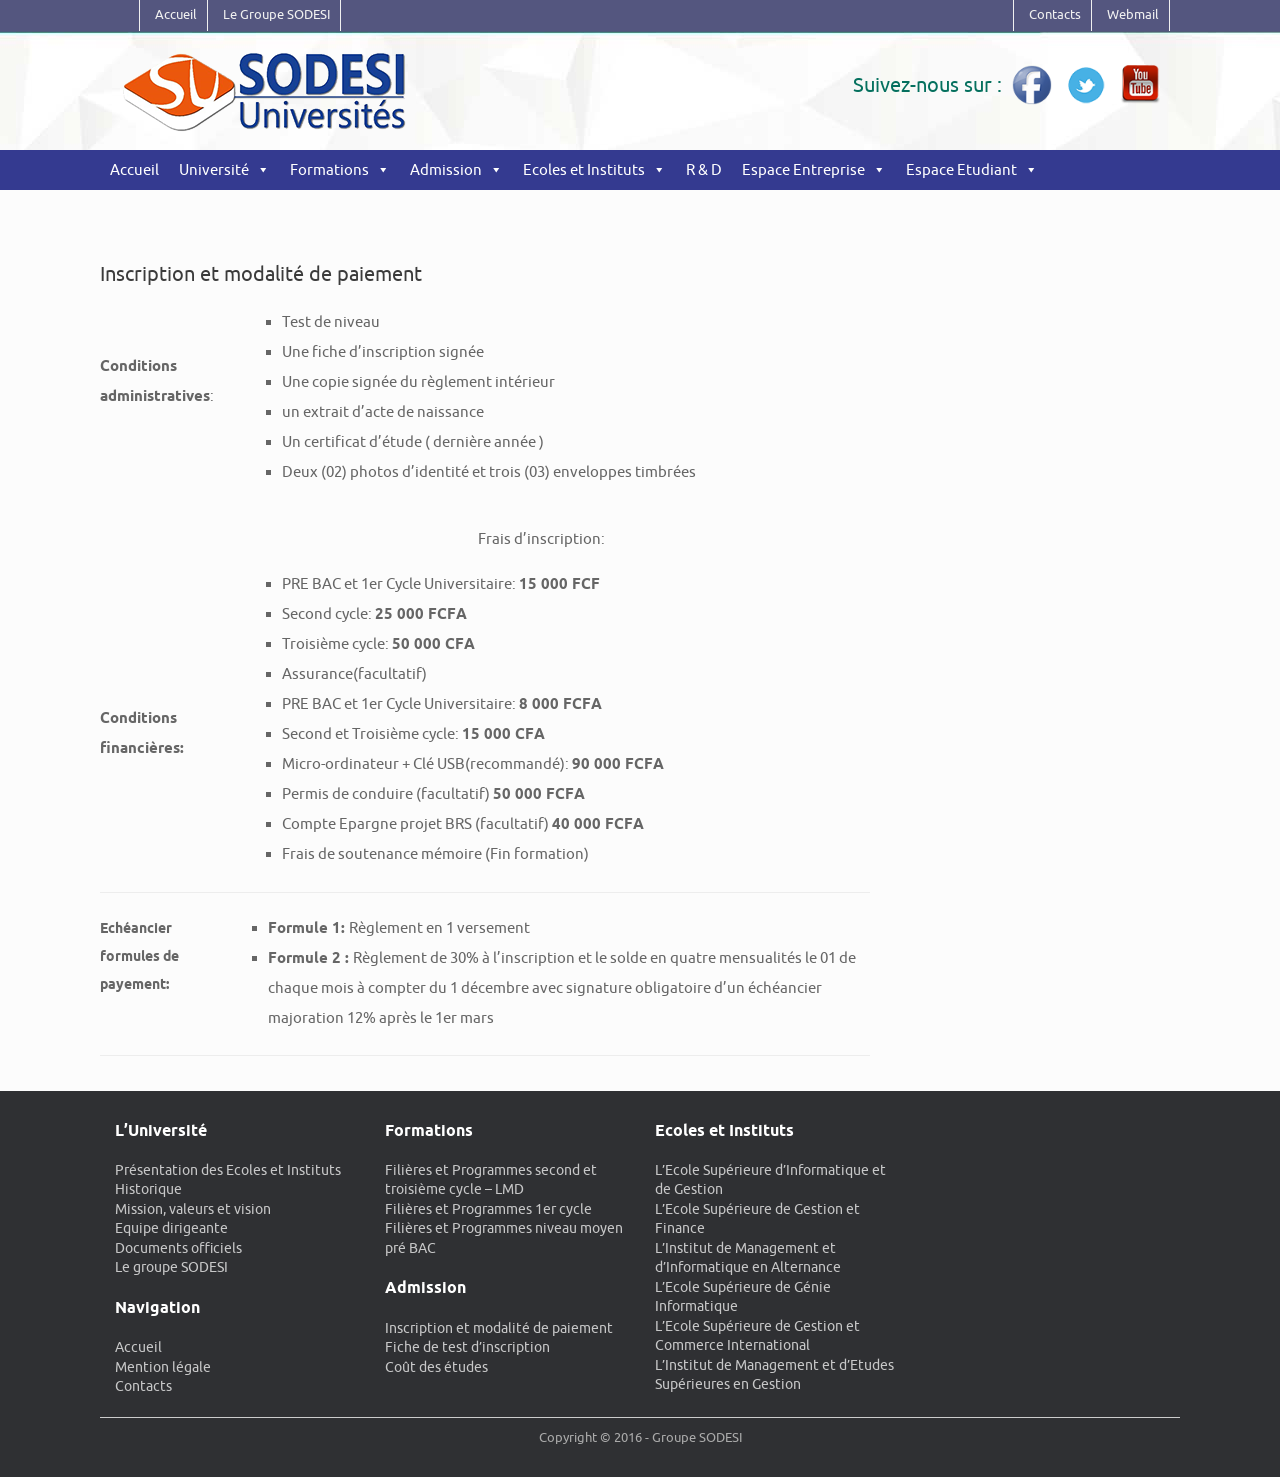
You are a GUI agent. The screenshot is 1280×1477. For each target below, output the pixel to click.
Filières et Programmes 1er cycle (488, 1209)
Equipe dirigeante (171, 1228)
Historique (148, 1189)
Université (214, 169)
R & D (704, 169)
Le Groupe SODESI (276, 14)
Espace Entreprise (803, 169)
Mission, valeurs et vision (193, 1209)
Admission (446, 169)
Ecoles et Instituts (584, 169)
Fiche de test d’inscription (467, 1347)
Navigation (157, 1307)
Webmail (1133, 14)
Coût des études (436, 1367)
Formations (329, 169)
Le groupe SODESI (171, 1267)
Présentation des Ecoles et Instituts (228, 1170)
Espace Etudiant (961, 169)
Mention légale (163, 1367)
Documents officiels (178, 1248)
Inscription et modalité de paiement (499, 1328)
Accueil (176, 14)
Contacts (1055, 14)
